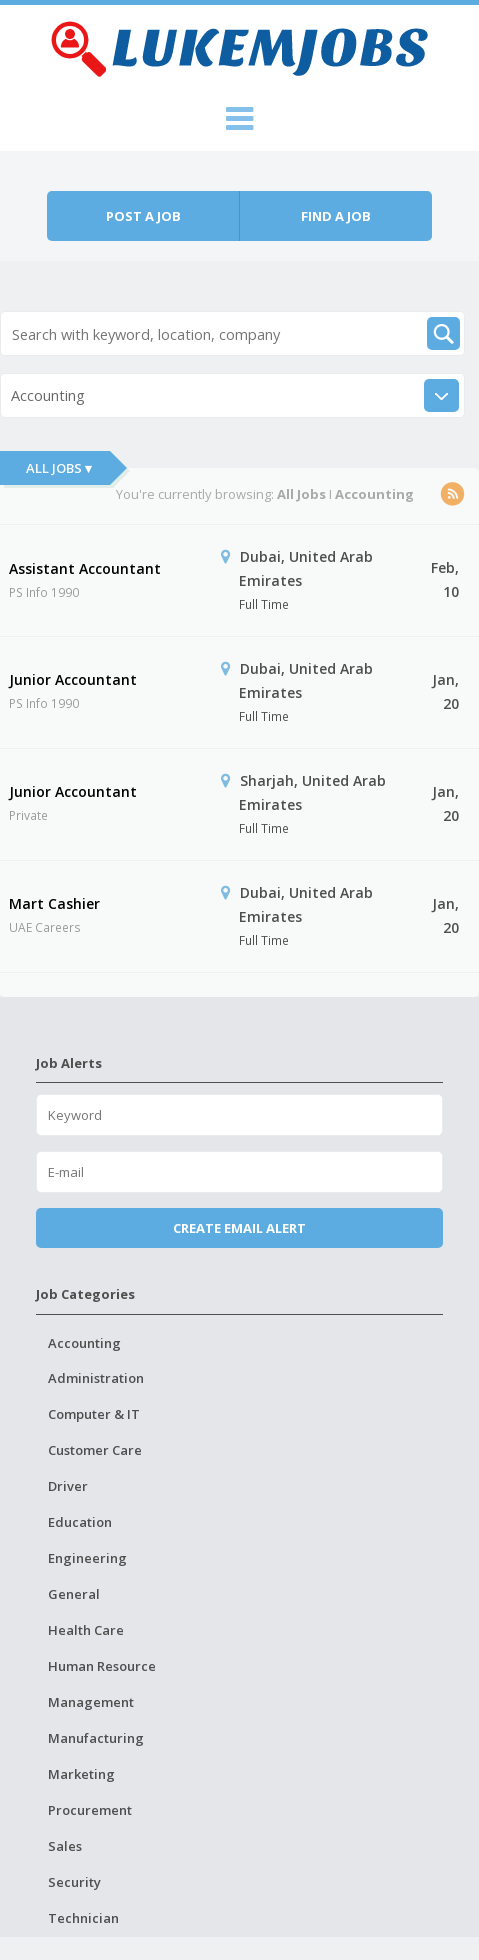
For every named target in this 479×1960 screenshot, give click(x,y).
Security (74, 1882)
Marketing (81, 1774)
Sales (65, 1846)
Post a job (143, 216)
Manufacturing (96, 1738)
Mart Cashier (54, 903)
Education (80, 1522)
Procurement (90, 1810)
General (74, 1594)
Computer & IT (94, 1414)
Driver (68, 1486)
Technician (83, 1918)
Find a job (336, 216)
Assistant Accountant (85, 568)
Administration (96, 1378)
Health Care (86, 1630)
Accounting (84, 1343)
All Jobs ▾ (59, 468)
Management (91, 1702)
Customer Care (95, 1450)
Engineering (87, 1558)
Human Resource (102, 1666)
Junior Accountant (73, 679)
